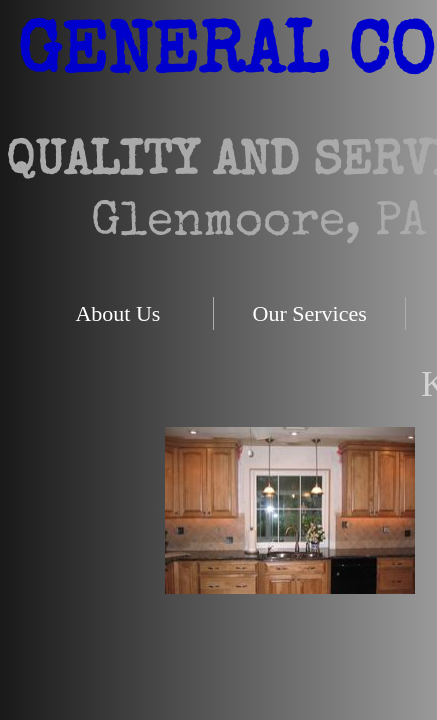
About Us (117, 313)
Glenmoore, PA (258, 224)
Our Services (310, 313)
